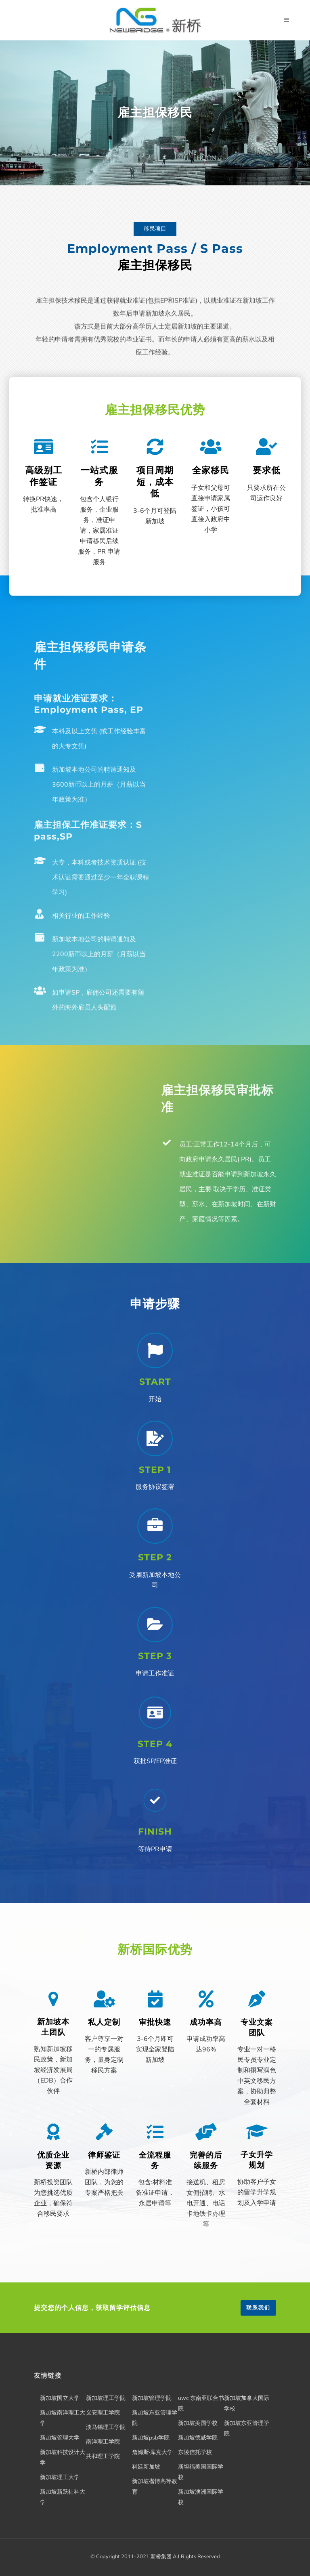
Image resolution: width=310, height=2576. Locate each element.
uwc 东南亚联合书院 (201, 2403)
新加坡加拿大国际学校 (246, 2403)
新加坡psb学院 (151, 2438)
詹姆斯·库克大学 (152, 2452)
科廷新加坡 (146, 2467)
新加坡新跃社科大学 (62, 2497)
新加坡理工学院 (106, 2398)
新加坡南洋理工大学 (62, 2418)
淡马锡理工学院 (106, 2427)
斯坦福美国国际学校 (200, 2472)
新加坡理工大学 (60, 2477)
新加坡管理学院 (152, 2398)
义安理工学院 (103, 2412)
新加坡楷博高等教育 (154, 2486)
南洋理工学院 (103, 2442)
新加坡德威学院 (198, 2438)
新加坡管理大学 (60, 2438)
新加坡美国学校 (198, 2423)
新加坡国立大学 (60, 2398)
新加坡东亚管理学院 (154, 2418)
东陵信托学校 (195, 2452)
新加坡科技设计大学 (62, 2457)
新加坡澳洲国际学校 (200, 2497)
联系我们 (258, 2307)
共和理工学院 (103, 2456)
